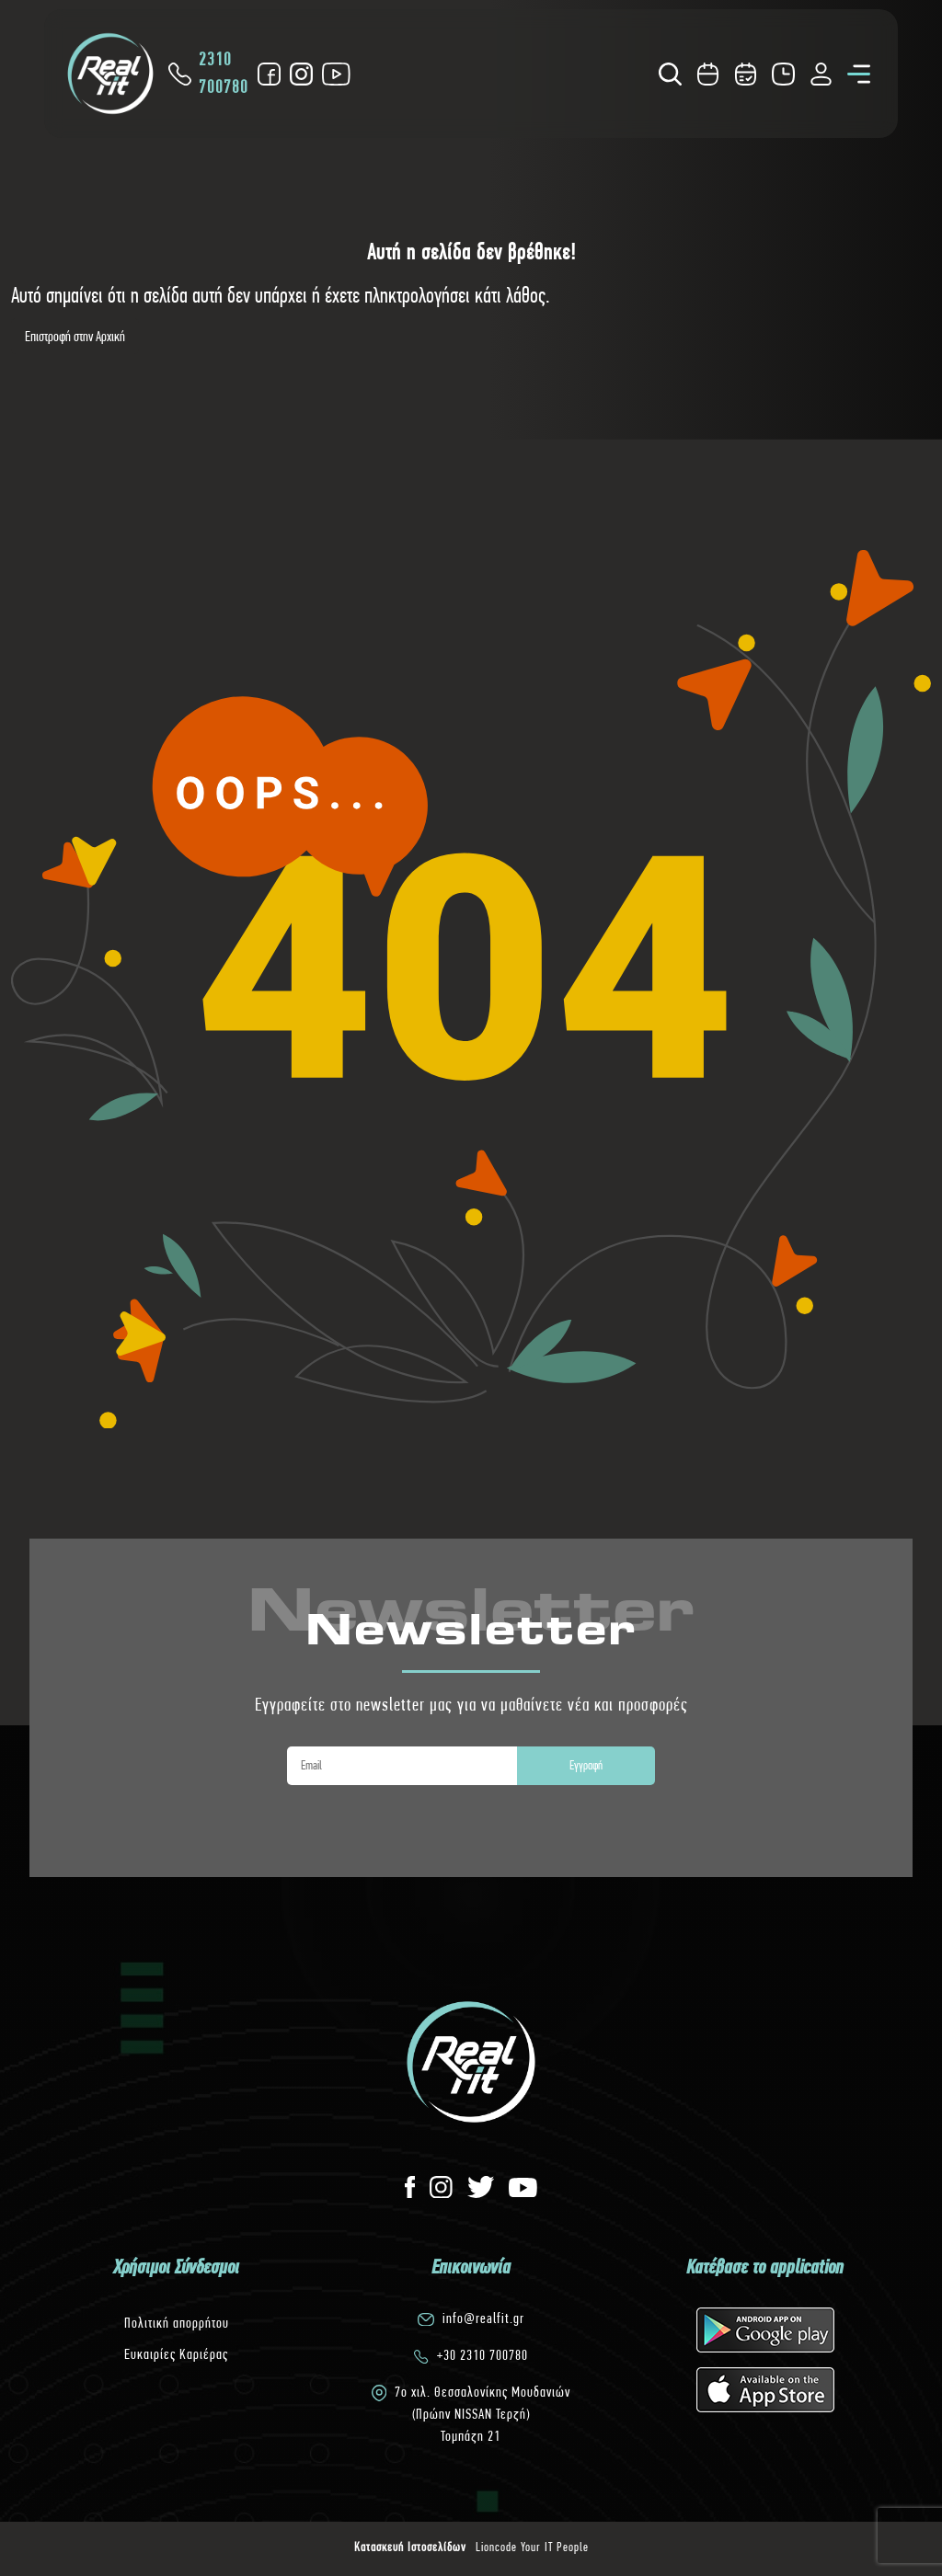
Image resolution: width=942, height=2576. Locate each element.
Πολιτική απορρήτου (176, 2322)
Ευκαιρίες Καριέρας (176, 2354)
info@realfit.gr (483, 2318)
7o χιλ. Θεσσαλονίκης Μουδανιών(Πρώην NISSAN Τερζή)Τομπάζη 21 (482, 2413)
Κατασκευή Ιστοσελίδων (410, 2546)
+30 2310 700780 (482, 2355)
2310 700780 (208, 73)
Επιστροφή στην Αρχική (75, 336)
